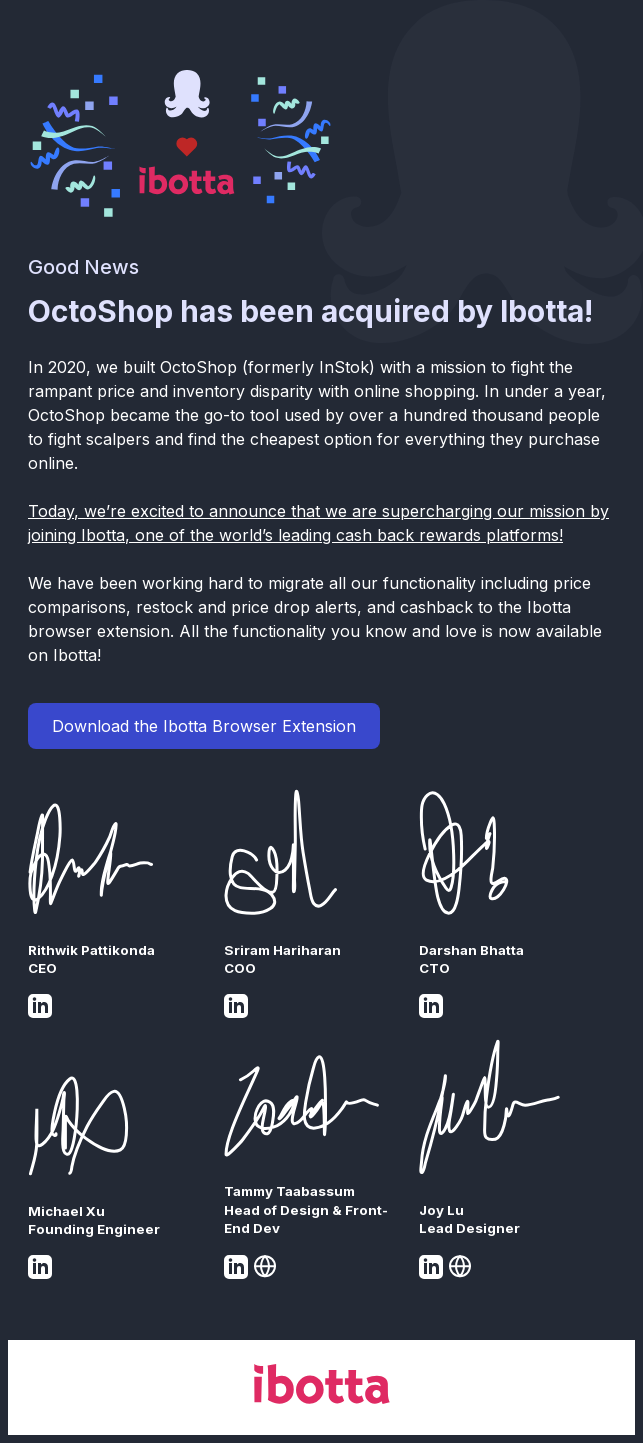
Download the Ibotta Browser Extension (204, 726)
